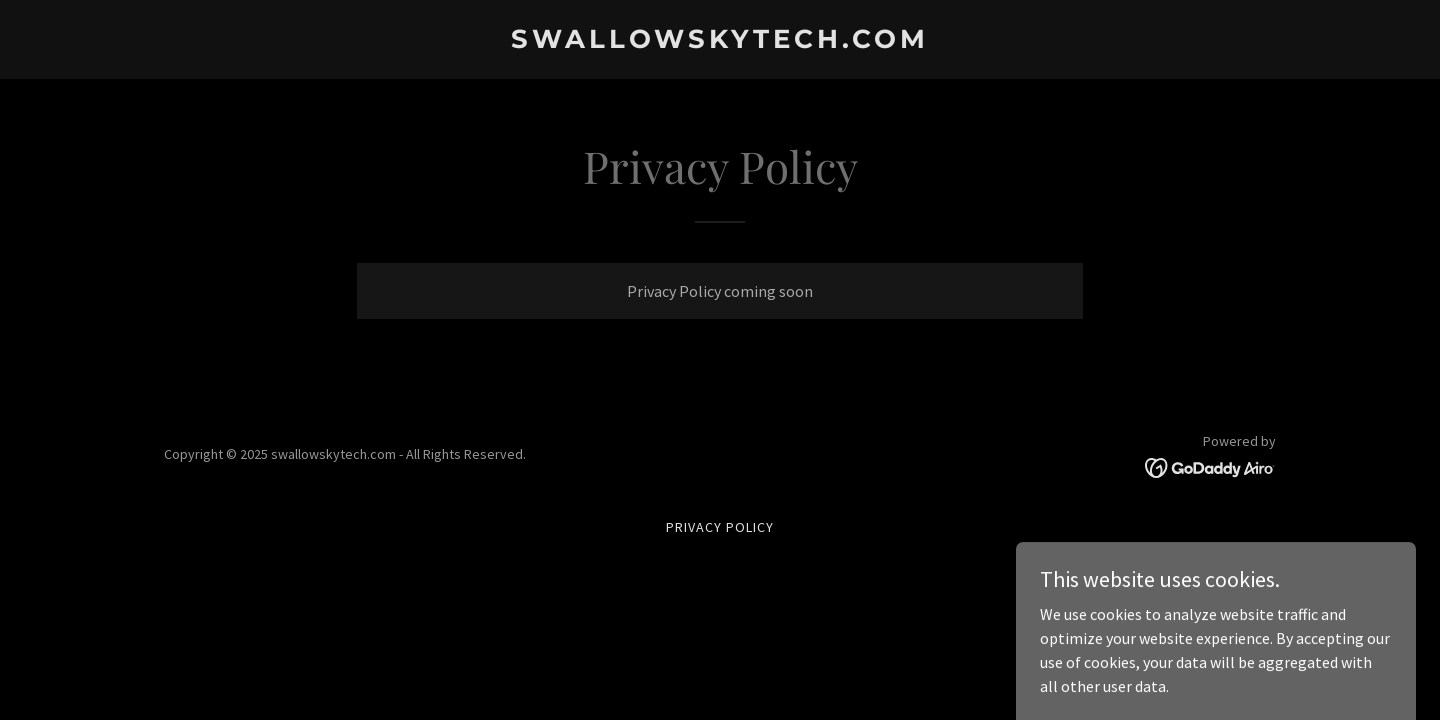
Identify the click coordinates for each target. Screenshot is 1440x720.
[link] (719, 42)
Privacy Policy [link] (720, 527)
